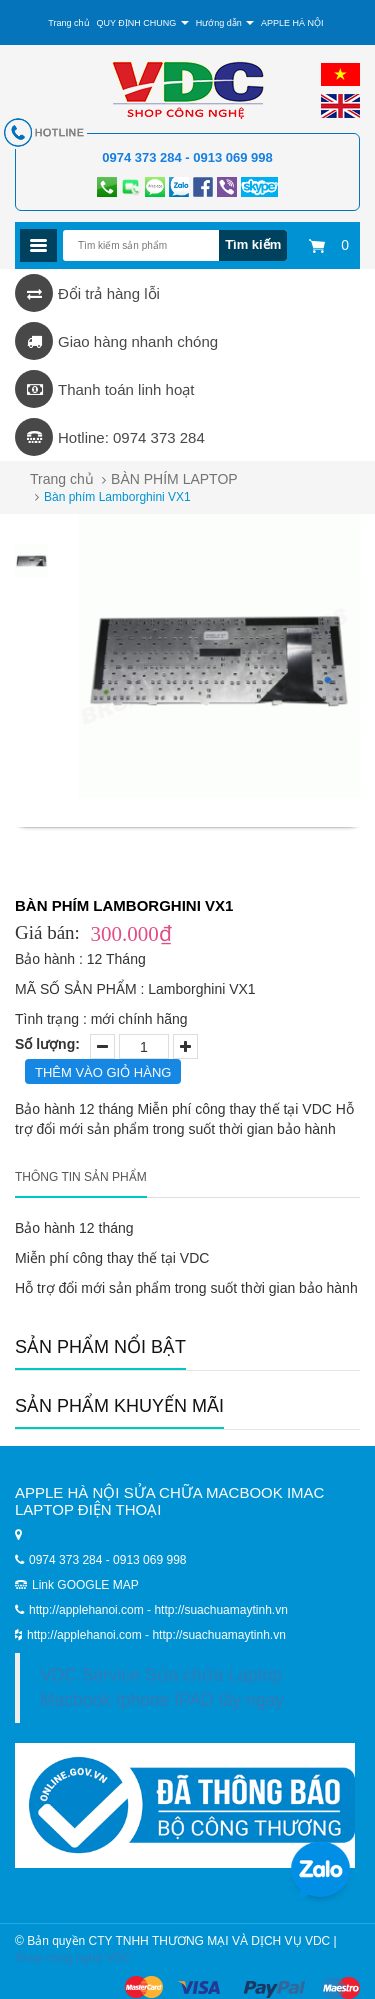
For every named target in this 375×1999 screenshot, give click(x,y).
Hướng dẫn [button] (225, 23)
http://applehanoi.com (86, 1635)
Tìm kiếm (253, 244)
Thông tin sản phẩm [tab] (81, 1177)
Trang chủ (62, 479)
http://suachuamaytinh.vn (218, 1635)
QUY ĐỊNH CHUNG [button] (142, 23)
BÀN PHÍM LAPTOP (174, 479)
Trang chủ (68, 23)
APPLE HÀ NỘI (292, 23)
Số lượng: (47, 1044)
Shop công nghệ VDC (73, 1958)
